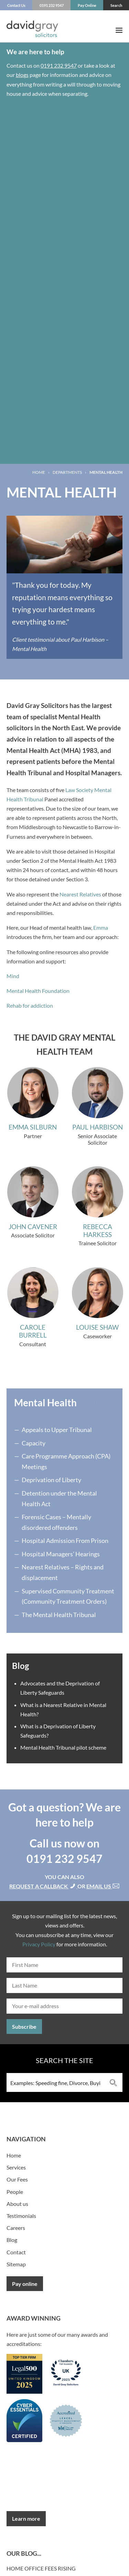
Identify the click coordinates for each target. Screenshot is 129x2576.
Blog (12, 2239)
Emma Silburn (33, 1127)
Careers (16, 2227)
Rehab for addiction (30, 1005)
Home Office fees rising (41, 2568)
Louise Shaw (97, 1327)
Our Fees (17, 2179)
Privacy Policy (38, 1944)
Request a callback (43, 1886)
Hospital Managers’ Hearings (61, 1554)
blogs (22, 74)
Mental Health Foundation (38, 990)
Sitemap (16, 2264)
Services (16, 2167)
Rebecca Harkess (97, 1230)
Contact (16, 2252)
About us (17, 2203)
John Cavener (33, 1226)
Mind (13, 976)
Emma (100, 927)
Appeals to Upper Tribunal (57, 1429)
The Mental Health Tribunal (59, 1614)
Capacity (33, 1443)
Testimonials (21, 2215)
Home (38, 472)
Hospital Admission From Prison (65, 1540)
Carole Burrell (33, 1331)
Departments (67, 472)
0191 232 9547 (59, 65)
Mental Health (45, 1402)
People (15, 2191)
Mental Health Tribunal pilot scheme (63, 1747)
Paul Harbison (97, 1127)
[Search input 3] (55, 2082)
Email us (103, 1886)
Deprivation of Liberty (51, 1480)
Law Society (79, 790)
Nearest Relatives (80, 894)
